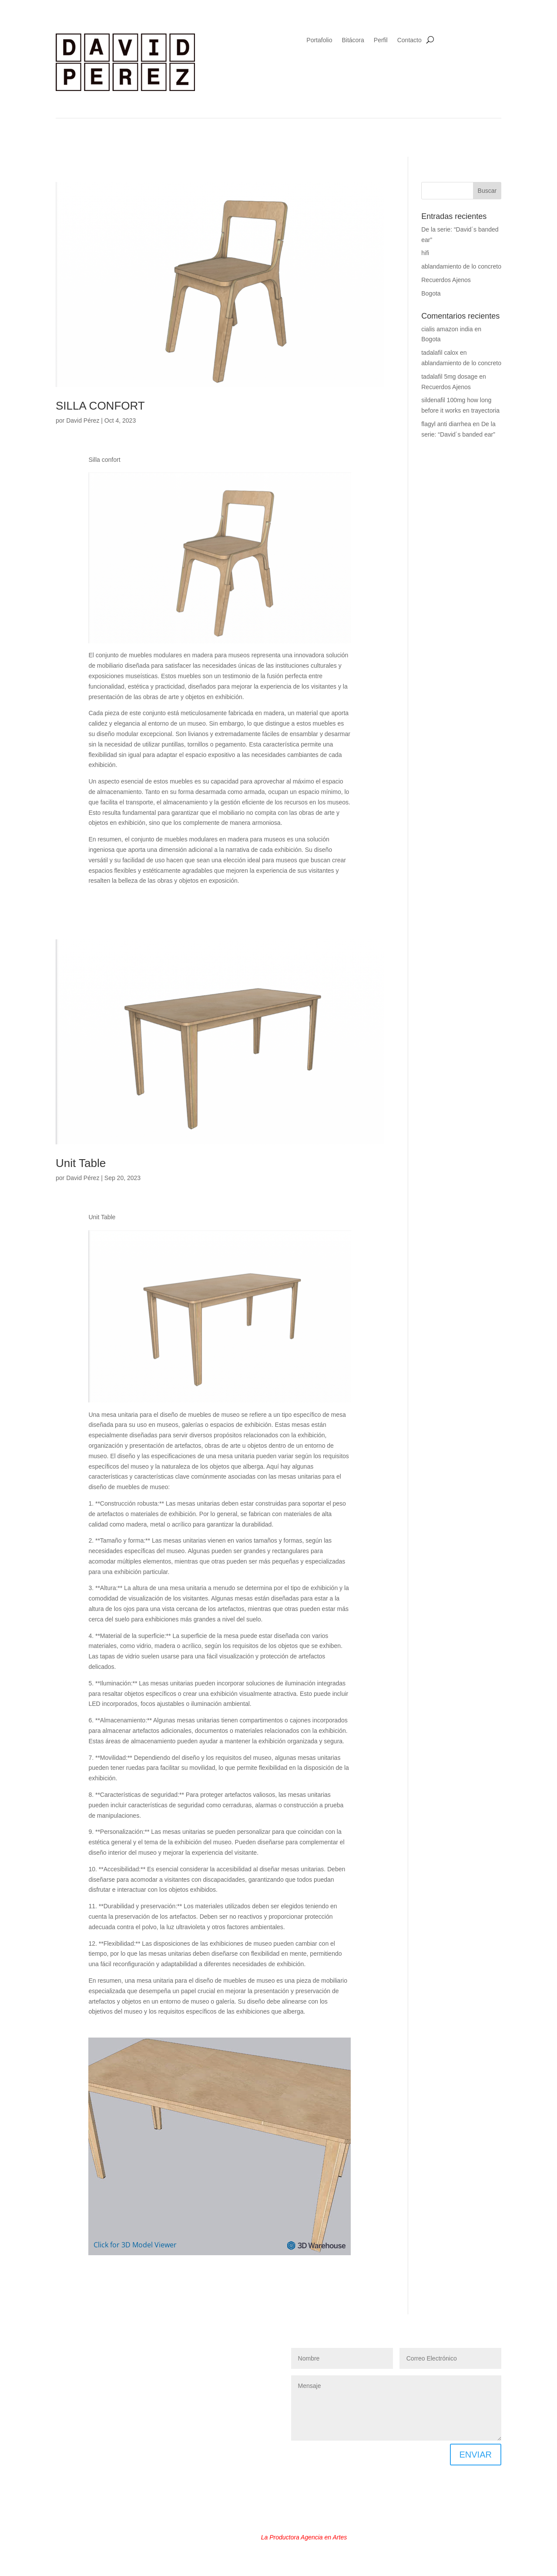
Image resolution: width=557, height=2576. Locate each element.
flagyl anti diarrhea (446, 423)
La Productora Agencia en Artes (304, 2537)
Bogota (430, 293)
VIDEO (186, 2380)
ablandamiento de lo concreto (461, 266)
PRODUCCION (147, 2380)
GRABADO (248, 2354)
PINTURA (190, 2367)
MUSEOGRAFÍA (145, 2367)
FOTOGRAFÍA (203, 2354)
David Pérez (82, 420)
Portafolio (319, 40)
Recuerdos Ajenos (446, 279)
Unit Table (81, 1163)
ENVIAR (476, 2454)
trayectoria (485, 410)
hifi (425, 252)
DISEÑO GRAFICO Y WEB (96, 2354)
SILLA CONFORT (100, 405)
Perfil (381, 40)
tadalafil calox (439, 352)
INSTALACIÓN (93, 2367)
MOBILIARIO (231, 2367)
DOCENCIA (158, 2354)
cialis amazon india (447, 329)
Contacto (409, 40)
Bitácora (353, 40)
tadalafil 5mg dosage (449, 376)
